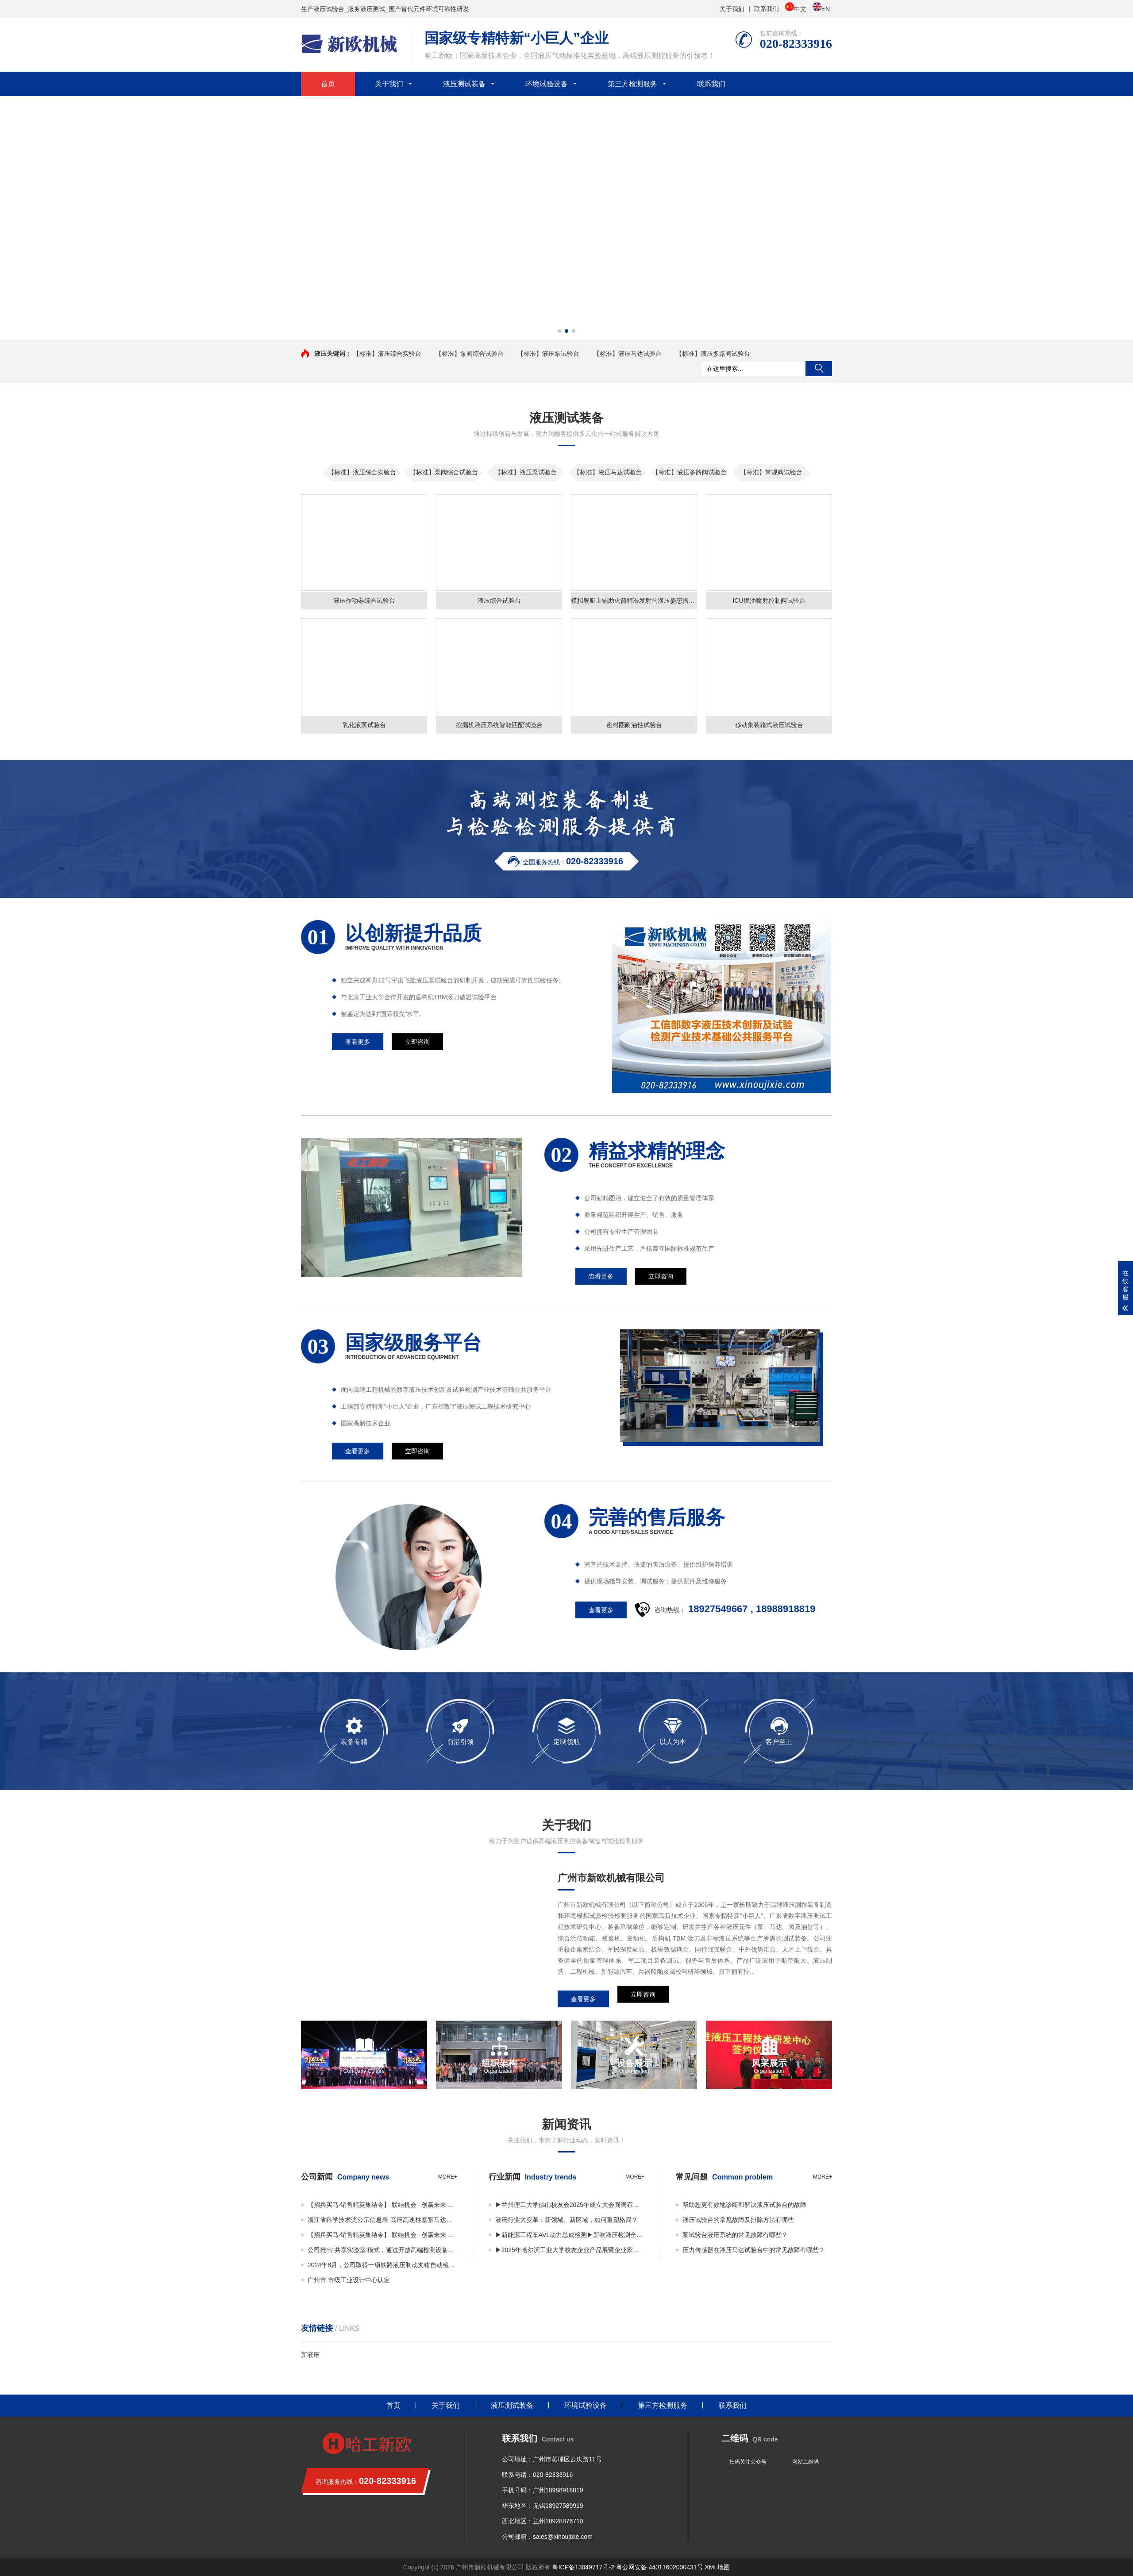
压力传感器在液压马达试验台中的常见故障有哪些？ (753, 2249)
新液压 (310, 2354)
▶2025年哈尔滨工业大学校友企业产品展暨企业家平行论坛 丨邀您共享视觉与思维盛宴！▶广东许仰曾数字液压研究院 (570, 2249)
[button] (559, 331)
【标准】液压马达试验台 (627, 353)
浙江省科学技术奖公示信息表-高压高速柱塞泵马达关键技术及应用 (382, 2219)
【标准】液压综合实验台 (387, 353)
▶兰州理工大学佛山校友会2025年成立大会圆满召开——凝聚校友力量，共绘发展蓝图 (570, 2204)
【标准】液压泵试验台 (548, 353)
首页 (328, 84)
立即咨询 (643, 1998)
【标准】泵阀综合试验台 (469, 353)
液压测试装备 (464, 84)
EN (821, 7)
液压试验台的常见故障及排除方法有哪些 (738, 2219)
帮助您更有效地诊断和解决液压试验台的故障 (744, 2204)
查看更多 (583, 1998)
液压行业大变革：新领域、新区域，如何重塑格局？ (566, 2219)
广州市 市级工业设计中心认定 (349, 2279)
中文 (795, 7)
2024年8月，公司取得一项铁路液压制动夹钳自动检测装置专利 (382, 2264)
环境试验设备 (546, 84)
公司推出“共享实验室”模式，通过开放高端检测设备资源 (382, 2249)
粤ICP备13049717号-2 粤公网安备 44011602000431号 (627, 2567)
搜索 (818, 368)
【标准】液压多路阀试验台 (713, 353)
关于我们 (732, 8)
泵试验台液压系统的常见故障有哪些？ (735, 2234)
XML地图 (717, 2567)
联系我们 (766, 8)
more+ (447, 2177)
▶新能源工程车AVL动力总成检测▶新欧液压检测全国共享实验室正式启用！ (570, 2234)
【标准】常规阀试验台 (771, 472)
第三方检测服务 (632, 84)
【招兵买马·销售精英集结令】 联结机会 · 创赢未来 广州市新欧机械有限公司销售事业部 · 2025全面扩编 (382, 2204)
